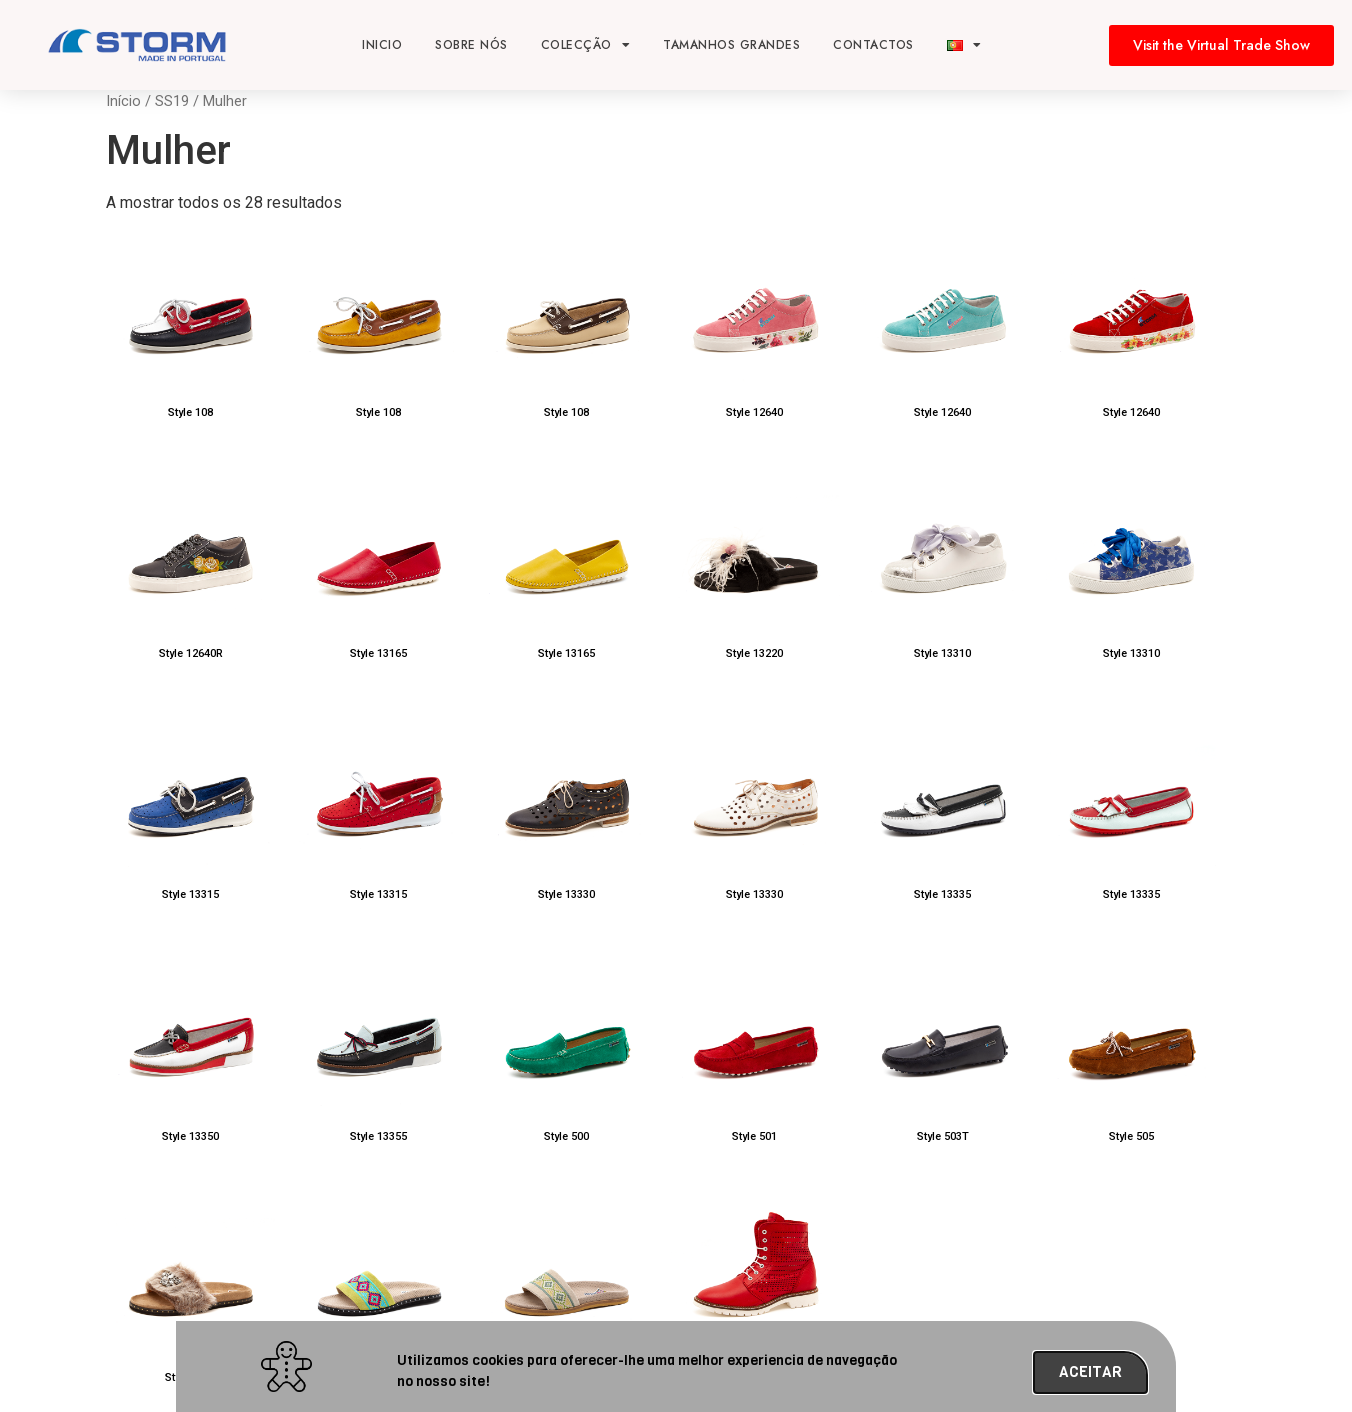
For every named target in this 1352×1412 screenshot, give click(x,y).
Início (123, 101)
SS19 (172, 101)
